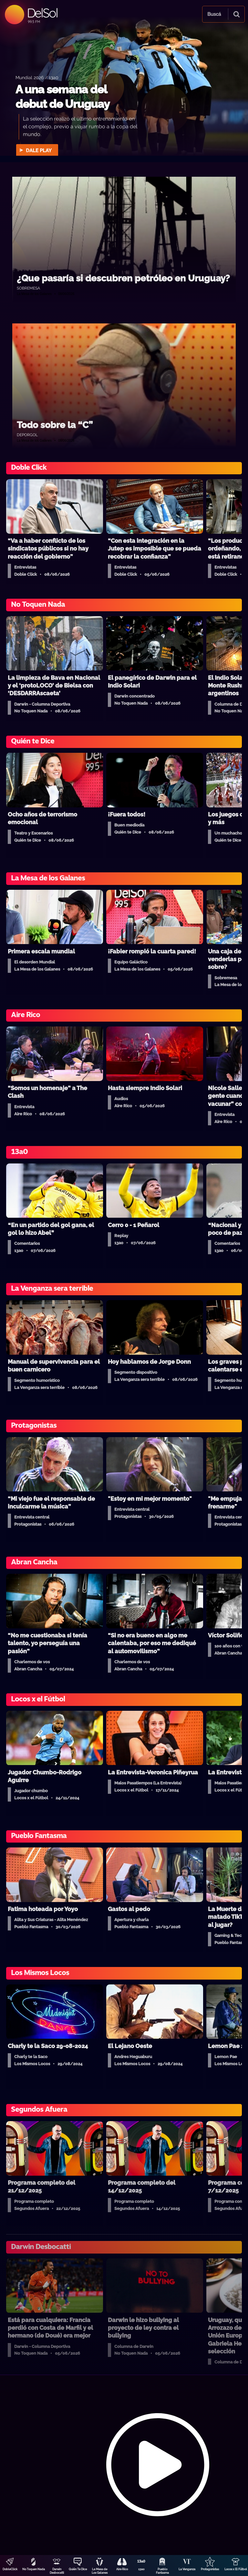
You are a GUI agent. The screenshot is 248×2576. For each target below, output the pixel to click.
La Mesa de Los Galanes (100, 2571)
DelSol (42, 12)
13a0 (141, 2569)
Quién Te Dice (78, 2569)
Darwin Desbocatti (57, 2571)
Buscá (214, 14)
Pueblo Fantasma (162, 2571)
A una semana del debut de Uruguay (62, 97)
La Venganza (187, 2569)
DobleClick (10, 2569)
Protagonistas (210, 2569)
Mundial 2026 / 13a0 (37, 77)
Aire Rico (122, 2569)
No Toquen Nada (33, 2569)
